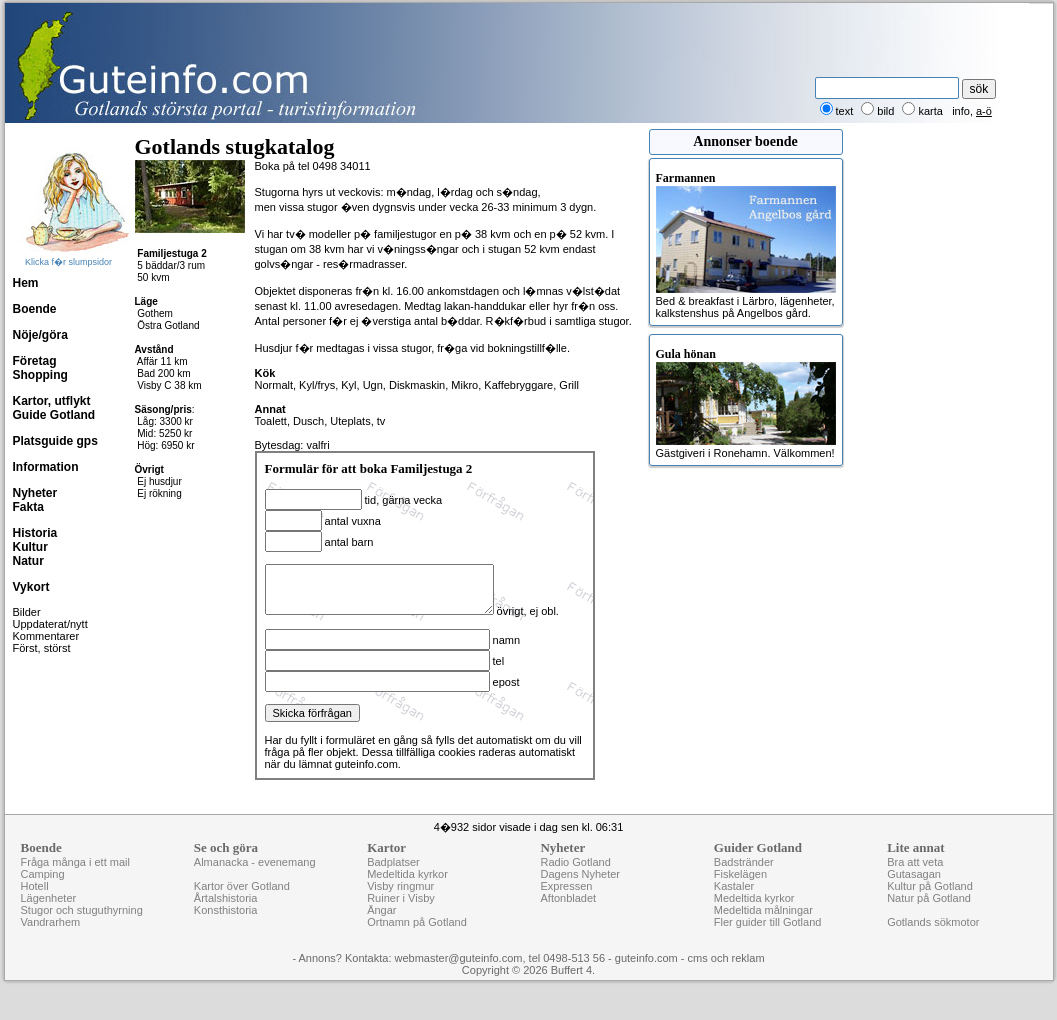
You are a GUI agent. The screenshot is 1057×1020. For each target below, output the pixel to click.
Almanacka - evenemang (255, 883)
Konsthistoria (226, 931)
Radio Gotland (575, 883)
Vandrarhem (51, 943)
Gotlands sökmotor (933, 943)
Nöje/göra (40, 335)
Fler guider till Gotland (768, 943)
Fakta (28, 507)
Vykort (31, 587)
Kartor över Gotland (242, 907)
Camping (43, 895)
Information (46, 467)
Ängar (381, 931)
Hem (26, 283)
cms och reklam (726, 979)
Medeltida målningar (763, 931)
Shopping (40, 375)
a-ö (984, 111)
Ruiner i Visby (401, 919)
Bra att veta (915, 883)
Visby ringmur (400, 907)
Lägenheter (49, 919)
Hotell (35, 907)
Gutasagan (914, 895)
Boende (35, 309)
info (961, 111)
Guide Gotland (54, 415)
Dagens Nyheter (580, 895)
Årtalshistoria (226, 919)
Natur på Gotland (929, 919)
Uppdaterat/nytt (50, 624)
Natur (28, 561)
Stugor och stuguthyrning (82, 931)
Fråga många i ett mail (75, 883)
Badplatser (393, 883)
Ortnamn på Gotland (417, 943)
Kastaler (734, 907)
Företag (35, 361)
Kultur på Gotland (930, 907)
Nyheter (35, 493)
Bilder (27, 612)
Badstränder (744, 883)
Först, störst (42, 648)
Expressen (566, 907)
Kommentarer (46, 636)
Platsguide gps (55, 441)
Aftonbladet (568, 919)
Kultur (30, 547)
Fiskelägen (740, 895)
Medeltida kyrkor (407, 895)
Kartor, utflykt (52, 401)
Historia (35, 533)
